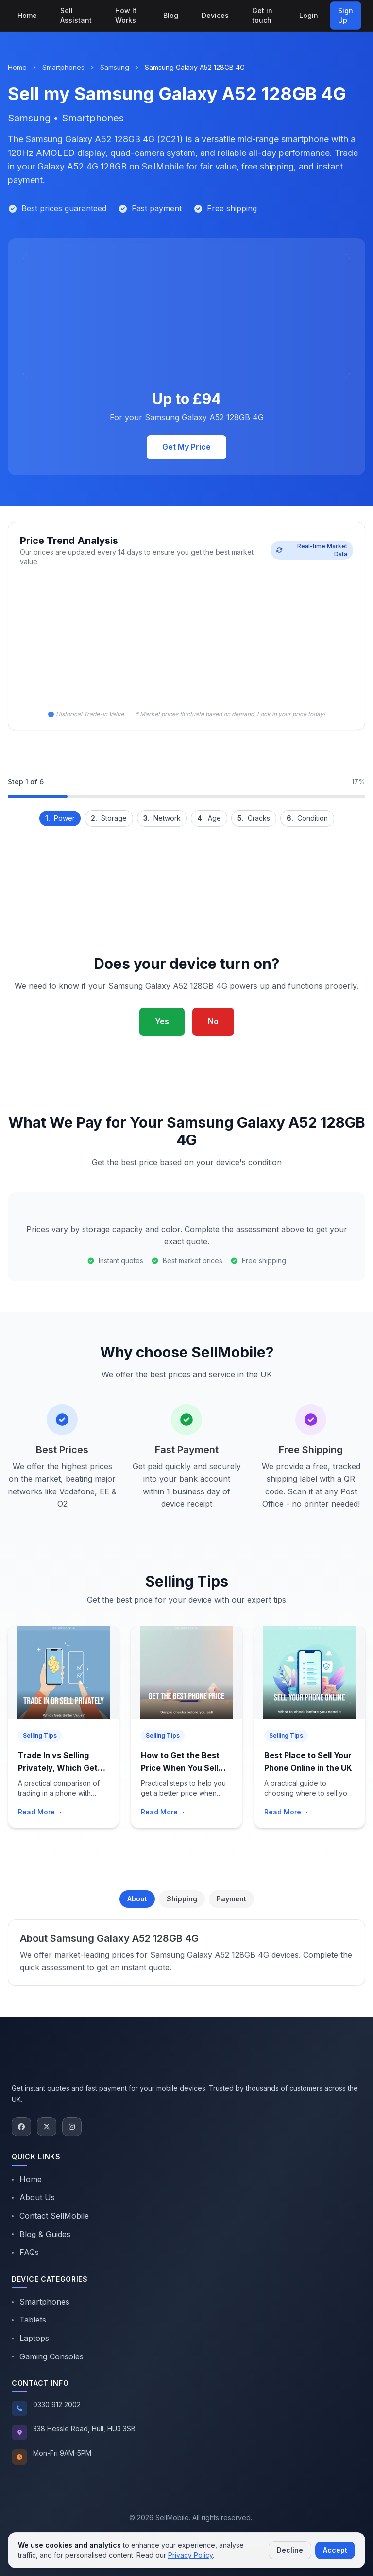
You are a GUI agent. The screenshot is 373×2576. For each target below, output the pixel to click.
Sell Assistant (76, 15)
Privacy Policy (190, 2555)
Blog (170, 15)
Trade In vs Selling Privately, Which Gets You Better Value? (60, 1767)
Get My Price (186, 447)
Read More (40, 1812)
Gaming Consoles (48, 2356)
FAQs (25, 2252)
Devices (215, 15)
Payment (231, 1899)
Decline (290, 2550)
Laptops (30, 2338)
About (137, 1899)
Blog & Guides (41, 2234)
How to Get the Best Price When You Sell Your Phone (180, 1767)
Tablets (29, 2319)
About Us (33, 2197)
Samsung (114, 67)
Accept (335, 2550)
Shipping (182, 1899)
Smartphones (63, 67)
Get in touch (262, 15)
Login (308, 15)
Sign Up (345, 15)
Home (27, 15)
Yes (162, 1021)
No (213, 1021)
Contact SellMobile (50, 2215)
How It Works (125, 15)
